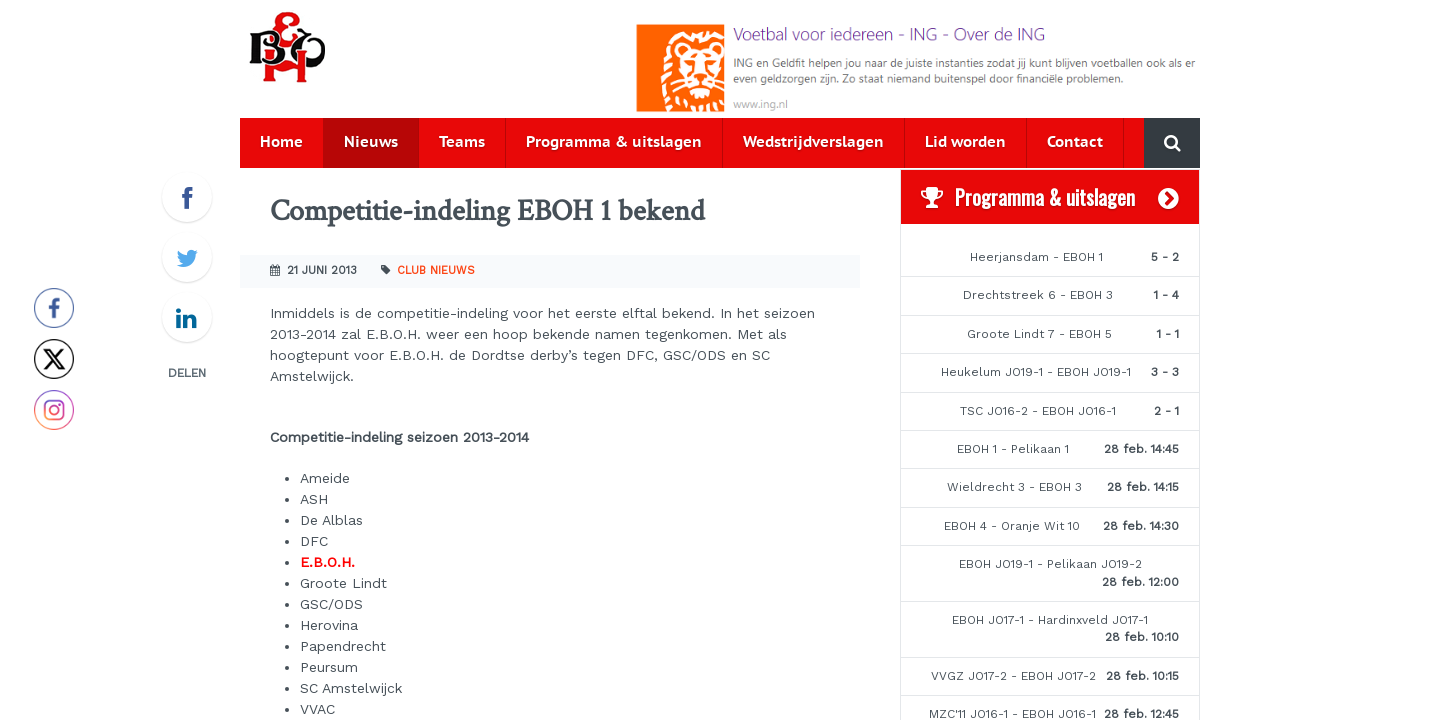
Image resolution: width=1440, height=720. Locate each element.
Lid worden (965, 142)
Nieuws (371, 142)
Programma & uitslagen (614, 142)
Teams (462, 142)
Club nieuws (436, 270)
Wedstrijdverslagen (813, 142)
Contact (1075, 142)
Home (281, 142)
